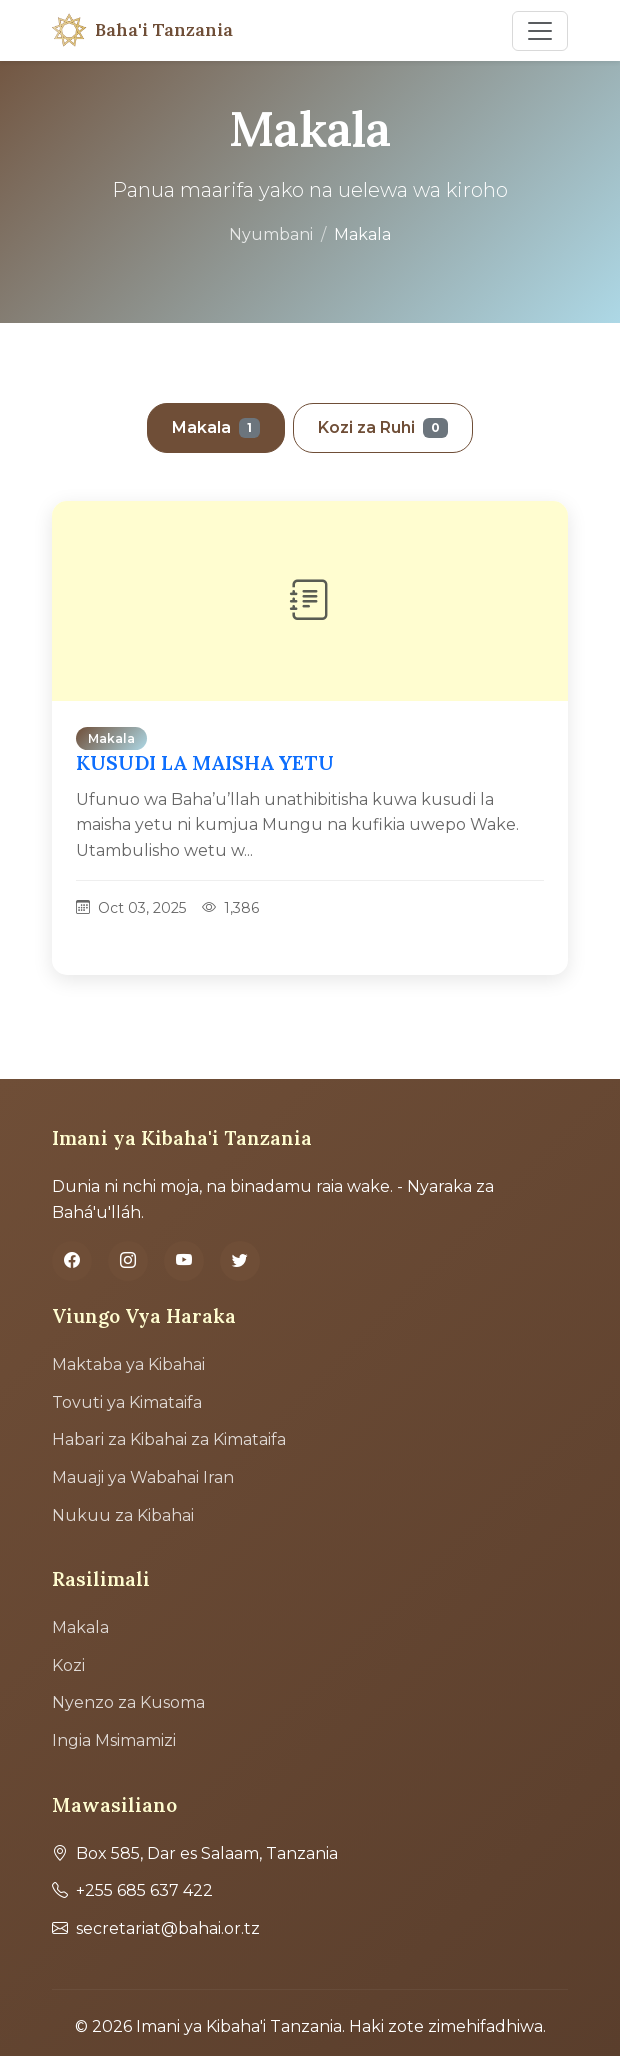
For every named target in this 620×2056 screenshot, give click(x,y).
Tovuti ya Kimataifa (127, 1402)
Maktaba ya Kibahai (128, 1364)
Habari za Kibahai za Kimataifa (169, 1439)
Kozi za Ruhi (383, 428)
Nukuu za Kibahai (123, 1515)
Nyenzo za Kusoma (128, 1702)
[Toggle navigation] (540, 31)
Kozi (68, 1665)
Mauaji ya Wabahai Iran (143, 1477)
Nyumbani (271, 234)
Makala (216, 428)
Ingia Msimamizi (114, 1740)
